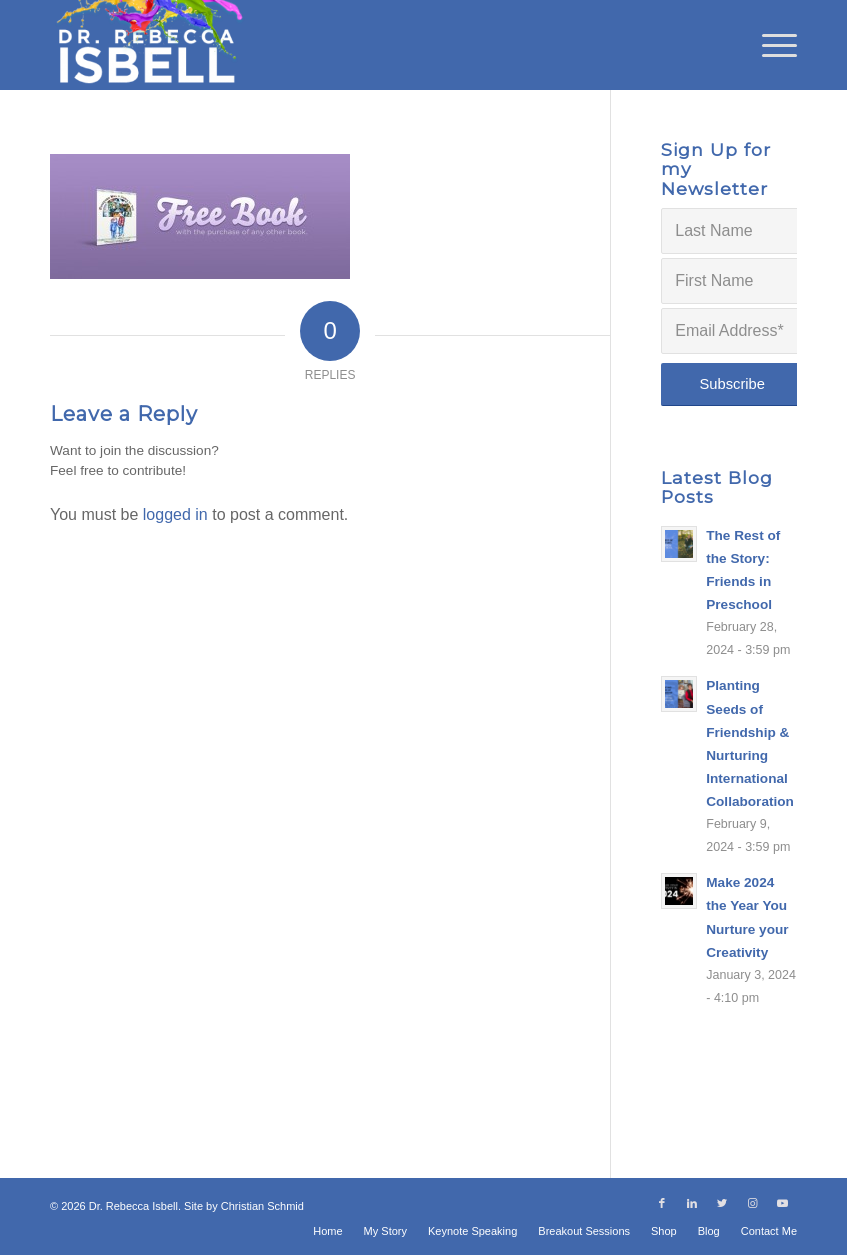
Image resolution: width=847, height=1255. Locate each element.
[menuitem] (769, 45)
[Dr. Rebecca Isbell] (148, 45)
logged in (175, 514)
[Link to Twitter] (722, 1203)
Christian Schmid (262, 1206)
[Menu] (769, 45)
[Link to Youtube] (782, 1203)
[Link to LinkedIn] (692, 1203)
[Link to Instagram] (752, 1203)
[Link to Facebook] (662, 1203)
